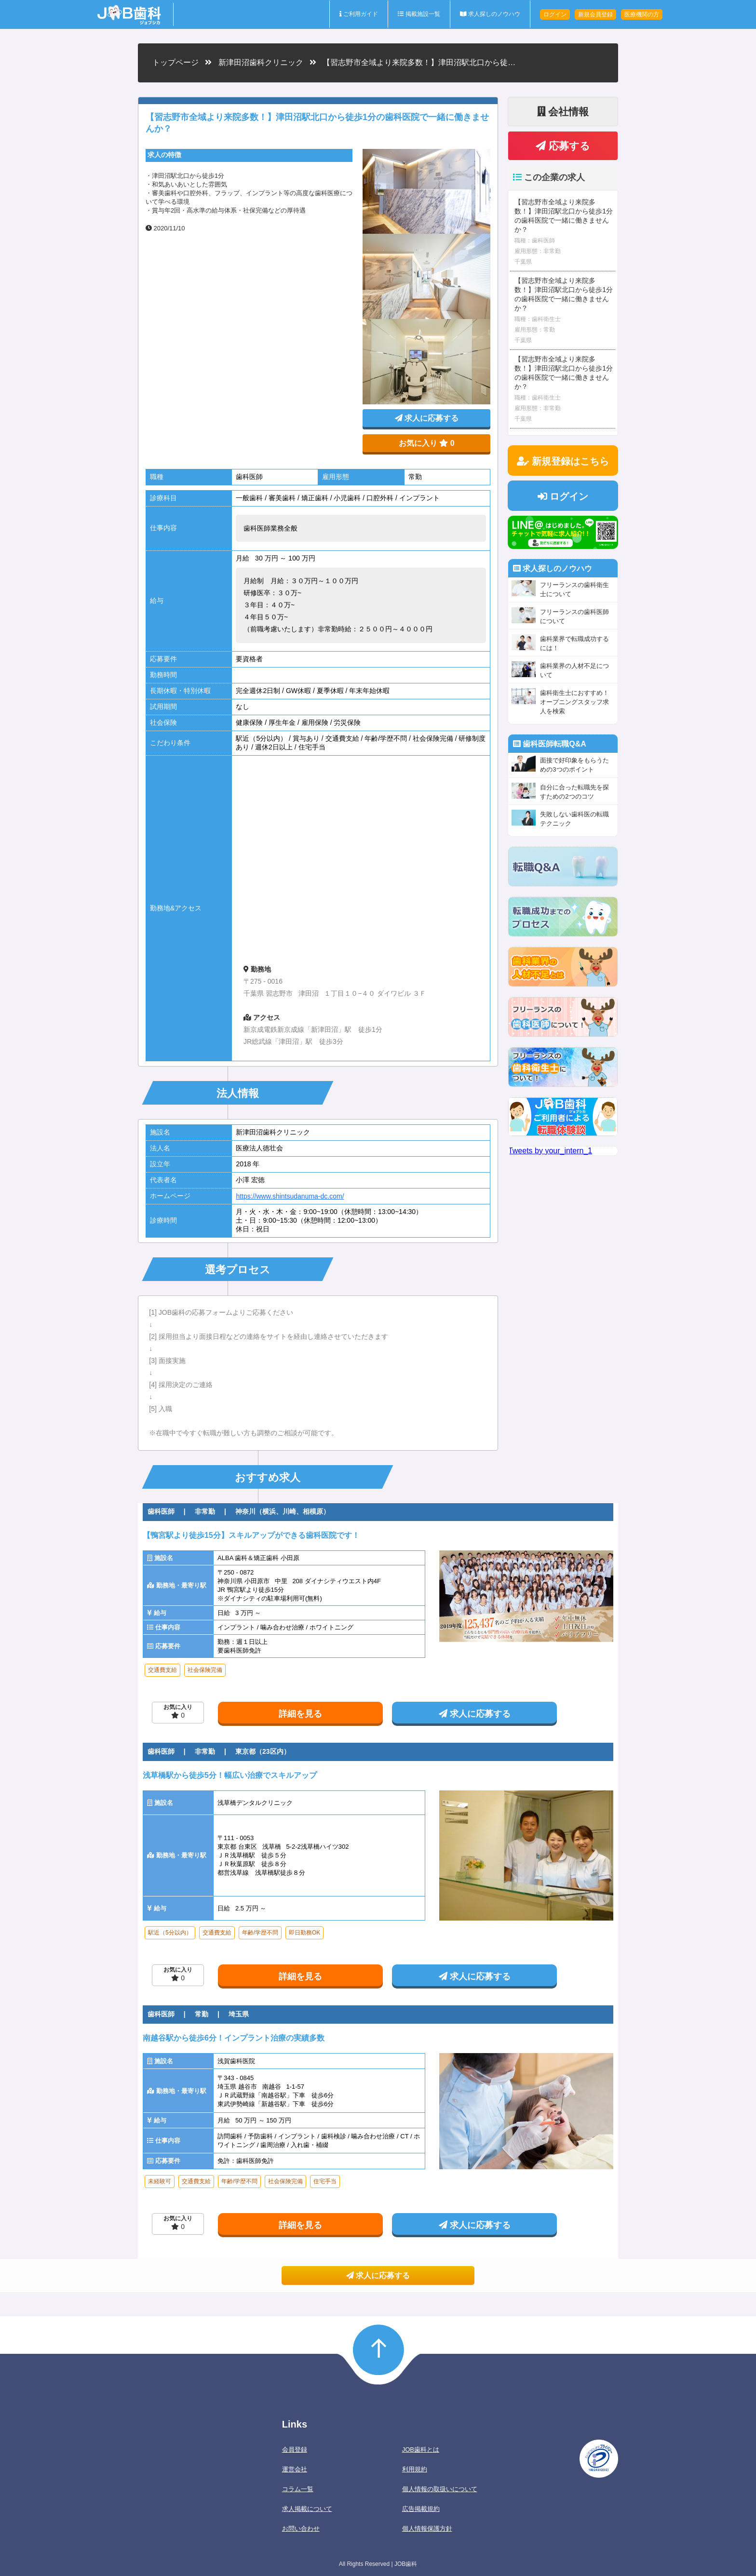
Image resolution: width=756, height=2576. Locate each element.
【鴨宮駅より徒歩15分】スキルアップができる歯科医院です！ (251, 1535)
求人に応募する (427, 418)
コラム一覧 (297, 2489)
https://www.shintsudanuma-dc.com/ (290, 1196)
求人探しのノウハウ (490, 14)
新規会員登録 (595, 14)
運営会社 (294, 2469)
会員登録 (294, 2449)
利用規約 (414, 2469)
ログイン (555, 14)
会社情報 (563, 111)
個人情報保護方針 (427, 2528)
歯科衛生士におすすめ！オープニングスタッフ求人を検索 (574, 702)
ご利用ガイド (358, 14)
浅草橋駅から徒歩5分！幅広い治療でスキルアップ (230, 1775)
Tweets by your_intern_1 (550, 1151)
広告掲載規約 (421, 2508)
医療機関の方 (641, 14)
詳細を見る (300, 1714)
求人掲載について (307, 2508)
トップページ (175, 62)
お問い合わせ (301, 2528)
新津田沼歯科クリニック (260, 62)
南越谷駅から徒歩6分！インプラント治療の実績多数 (233, 2038)
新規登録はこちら (563, 461)
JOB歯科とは (420, 2449)
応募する (563, 145)
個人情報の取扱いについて (439, 2489)
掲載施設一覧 (419, 14)
